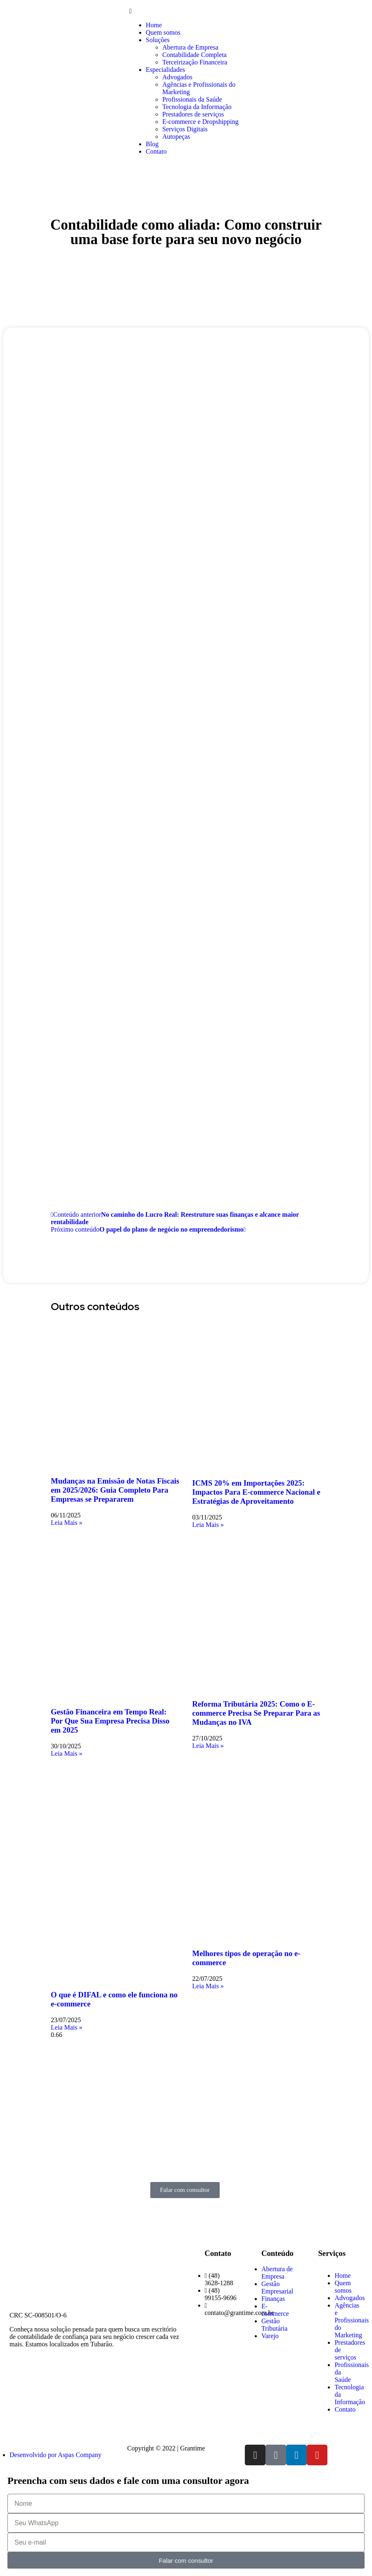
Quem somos (163, 32)
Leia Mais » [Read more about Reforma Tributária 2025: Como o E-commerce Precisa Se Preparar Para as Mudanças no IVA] (208, 1745)
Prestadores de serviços (193, 114)
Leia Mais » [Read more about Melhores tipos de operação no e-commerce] (208, 1986)
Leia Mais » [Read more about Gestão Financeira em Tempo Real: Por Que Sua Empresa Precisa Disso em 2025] (66, 1753)
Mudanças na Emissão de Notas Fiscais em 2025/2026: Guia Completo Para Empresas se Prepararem (115, 1490)
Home (154, 24)
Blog (152, 143)
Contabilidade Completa (194, 54)
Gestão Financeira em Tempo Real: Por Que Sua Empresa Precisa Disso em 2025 (110, 1720)
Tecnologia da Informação (197, 106)
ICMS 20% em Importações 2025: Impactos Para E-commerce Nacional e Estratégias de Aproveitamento (256, 1492)
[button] (186, 11)
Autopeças (176, 136)
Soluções (158, 39)
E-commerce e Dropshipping (200, 121)
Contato (156, 151)
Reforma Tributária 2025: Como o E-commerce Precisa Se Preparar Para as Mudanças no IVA (256, 1713)
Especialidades (165, 69)
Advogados (177, 77)
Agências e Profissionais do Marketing (351, 2320)
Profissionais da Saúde (192, 99)
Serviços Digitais (185, 129)
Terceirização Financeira (194, 62)
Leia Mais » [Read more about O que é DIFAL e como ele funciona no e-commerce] (66, 2027)
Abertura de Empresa (190, 47)
